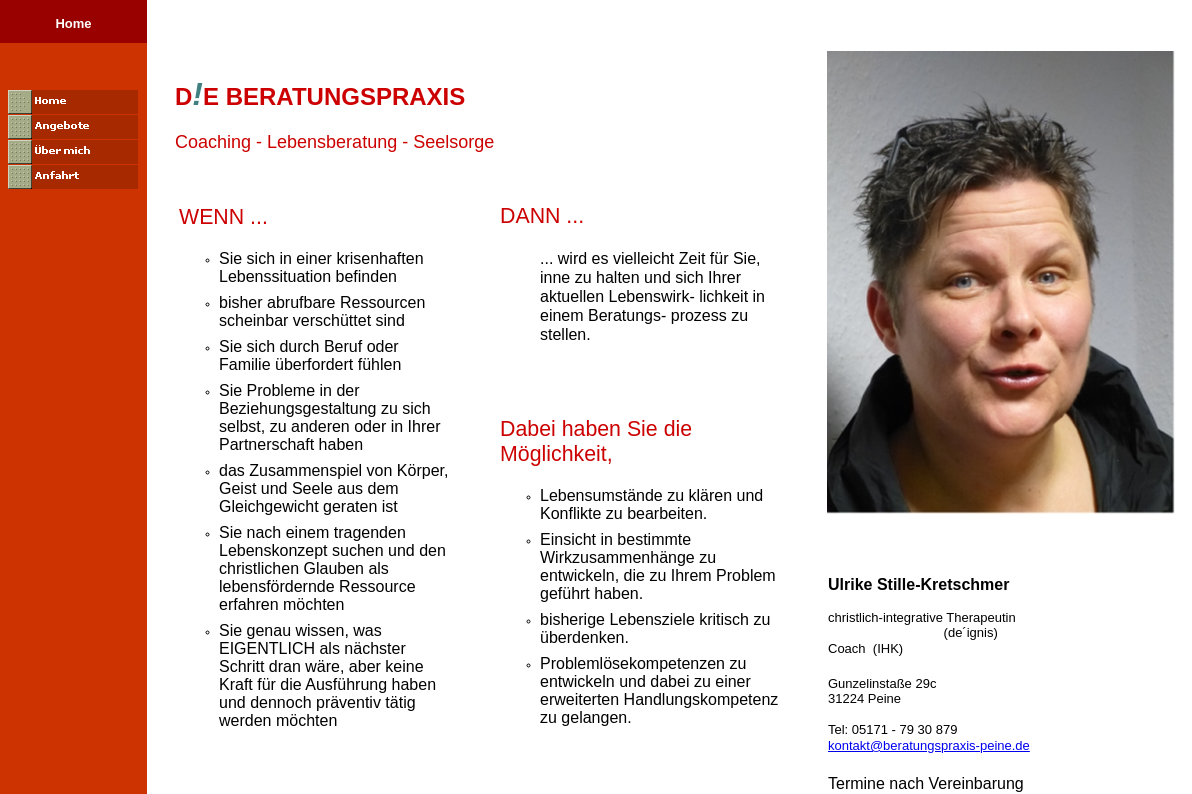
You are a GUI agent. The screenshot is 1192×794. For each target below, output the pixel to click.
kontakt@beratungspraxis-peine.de (929, 745)
